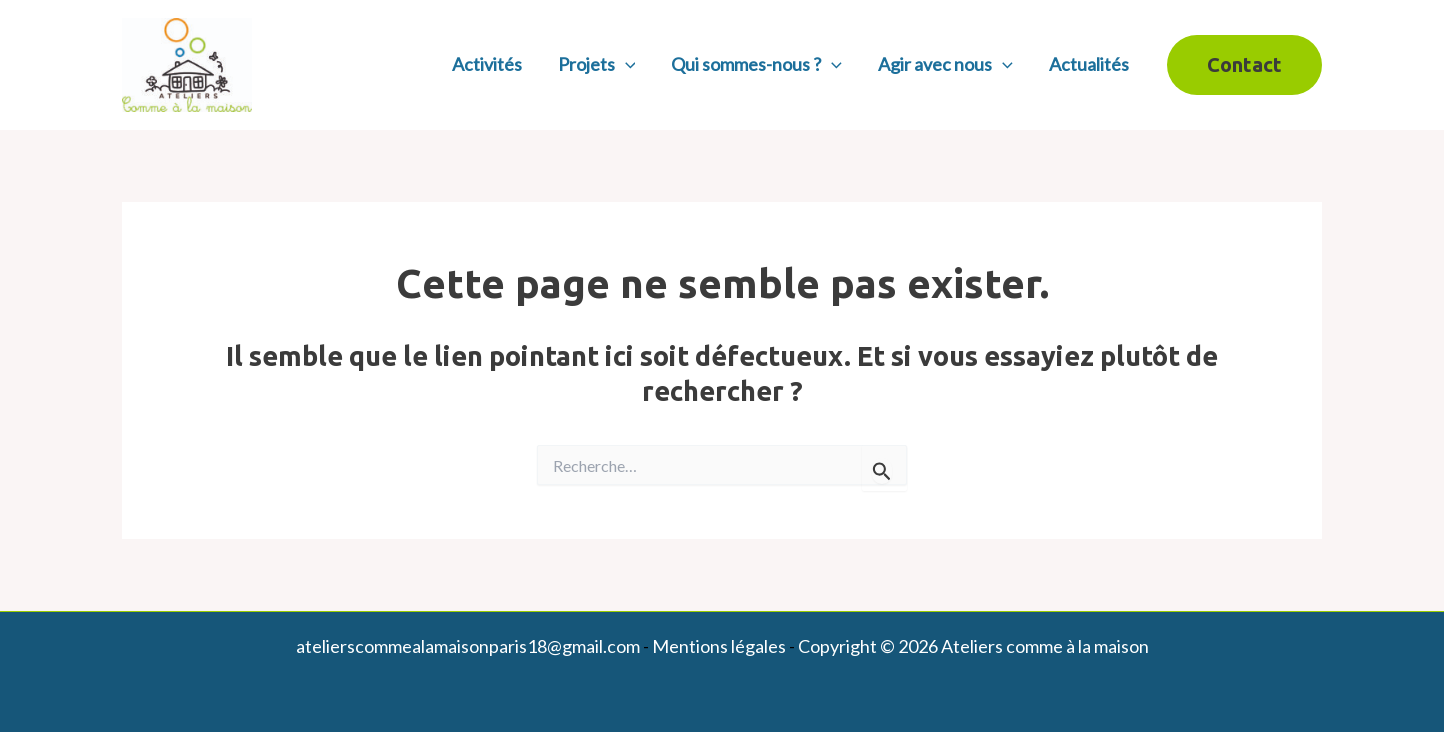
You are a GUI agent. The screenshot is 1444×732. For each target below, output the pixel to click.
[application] (625, 64)
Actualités (1089, 64)
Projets (597, 64)
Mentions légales (719, 646)
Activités (487, 64)
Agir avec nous (945, 64)
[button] (1244, 65)
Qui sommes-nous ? (756, 64)
